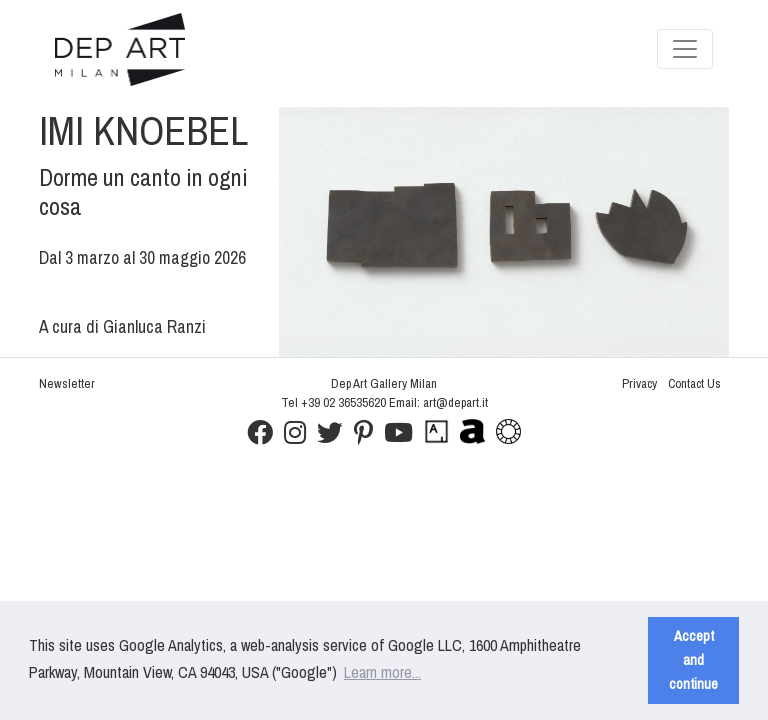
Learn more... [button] (382, 672)
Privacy (639, 383)
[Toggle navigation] (685, 49)
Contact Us (694, 383)
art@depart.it (455, 402)
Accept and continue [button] (693, 659)
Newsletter (67, 383)
